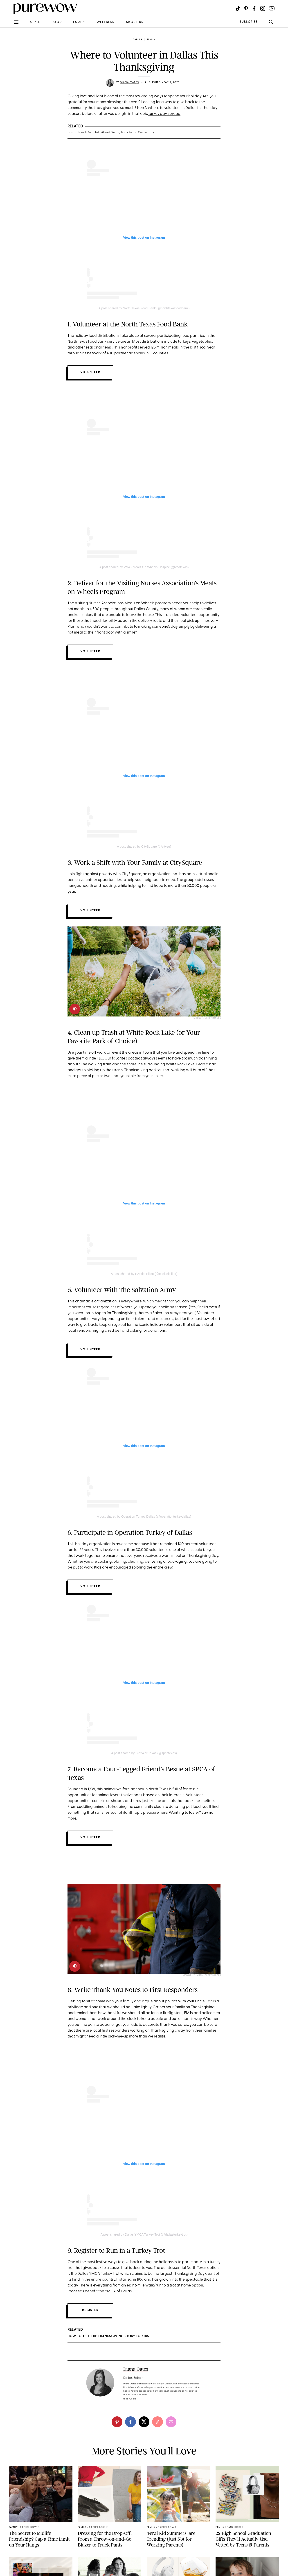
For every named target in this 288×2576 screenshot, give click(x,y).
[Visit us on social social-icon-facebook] (254, 8)
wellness (106, 22)
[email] (171, 2421)
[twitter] (144, 2421)
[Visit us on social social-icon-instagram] (263, 8)
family (79, 22)
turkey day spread (164, 114)
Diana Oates (129, 82)
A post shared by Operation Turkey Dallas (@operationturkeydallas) (144, 1516)
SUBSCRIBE (248, 22)
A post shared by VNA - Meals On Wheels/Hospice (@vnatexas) (144, 567)
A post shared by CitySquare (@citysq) (144, 846)
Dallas (137, 39)
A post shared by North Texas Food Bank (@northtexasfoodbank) (144, 308)
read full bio (130, 2399)
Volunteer (90, 372)
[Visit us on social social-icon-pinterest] (246, 8)
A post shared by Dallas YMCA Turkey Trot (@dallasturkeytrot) (144, 2234)
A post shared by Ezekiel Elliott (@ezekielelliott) (144, 1274)
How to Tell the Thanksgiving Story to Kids (108, 2336)
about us (135, 22)
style (35, 22)
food (57, 22)
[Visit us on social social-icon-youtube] (271, 8)
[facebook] (130, 2421)
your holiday (190, 96)
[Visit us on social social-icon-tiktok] (238, 8)
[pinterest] (74, 1009)
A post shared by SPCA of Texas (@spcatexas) (144, 1753)
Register (90, 2310)
